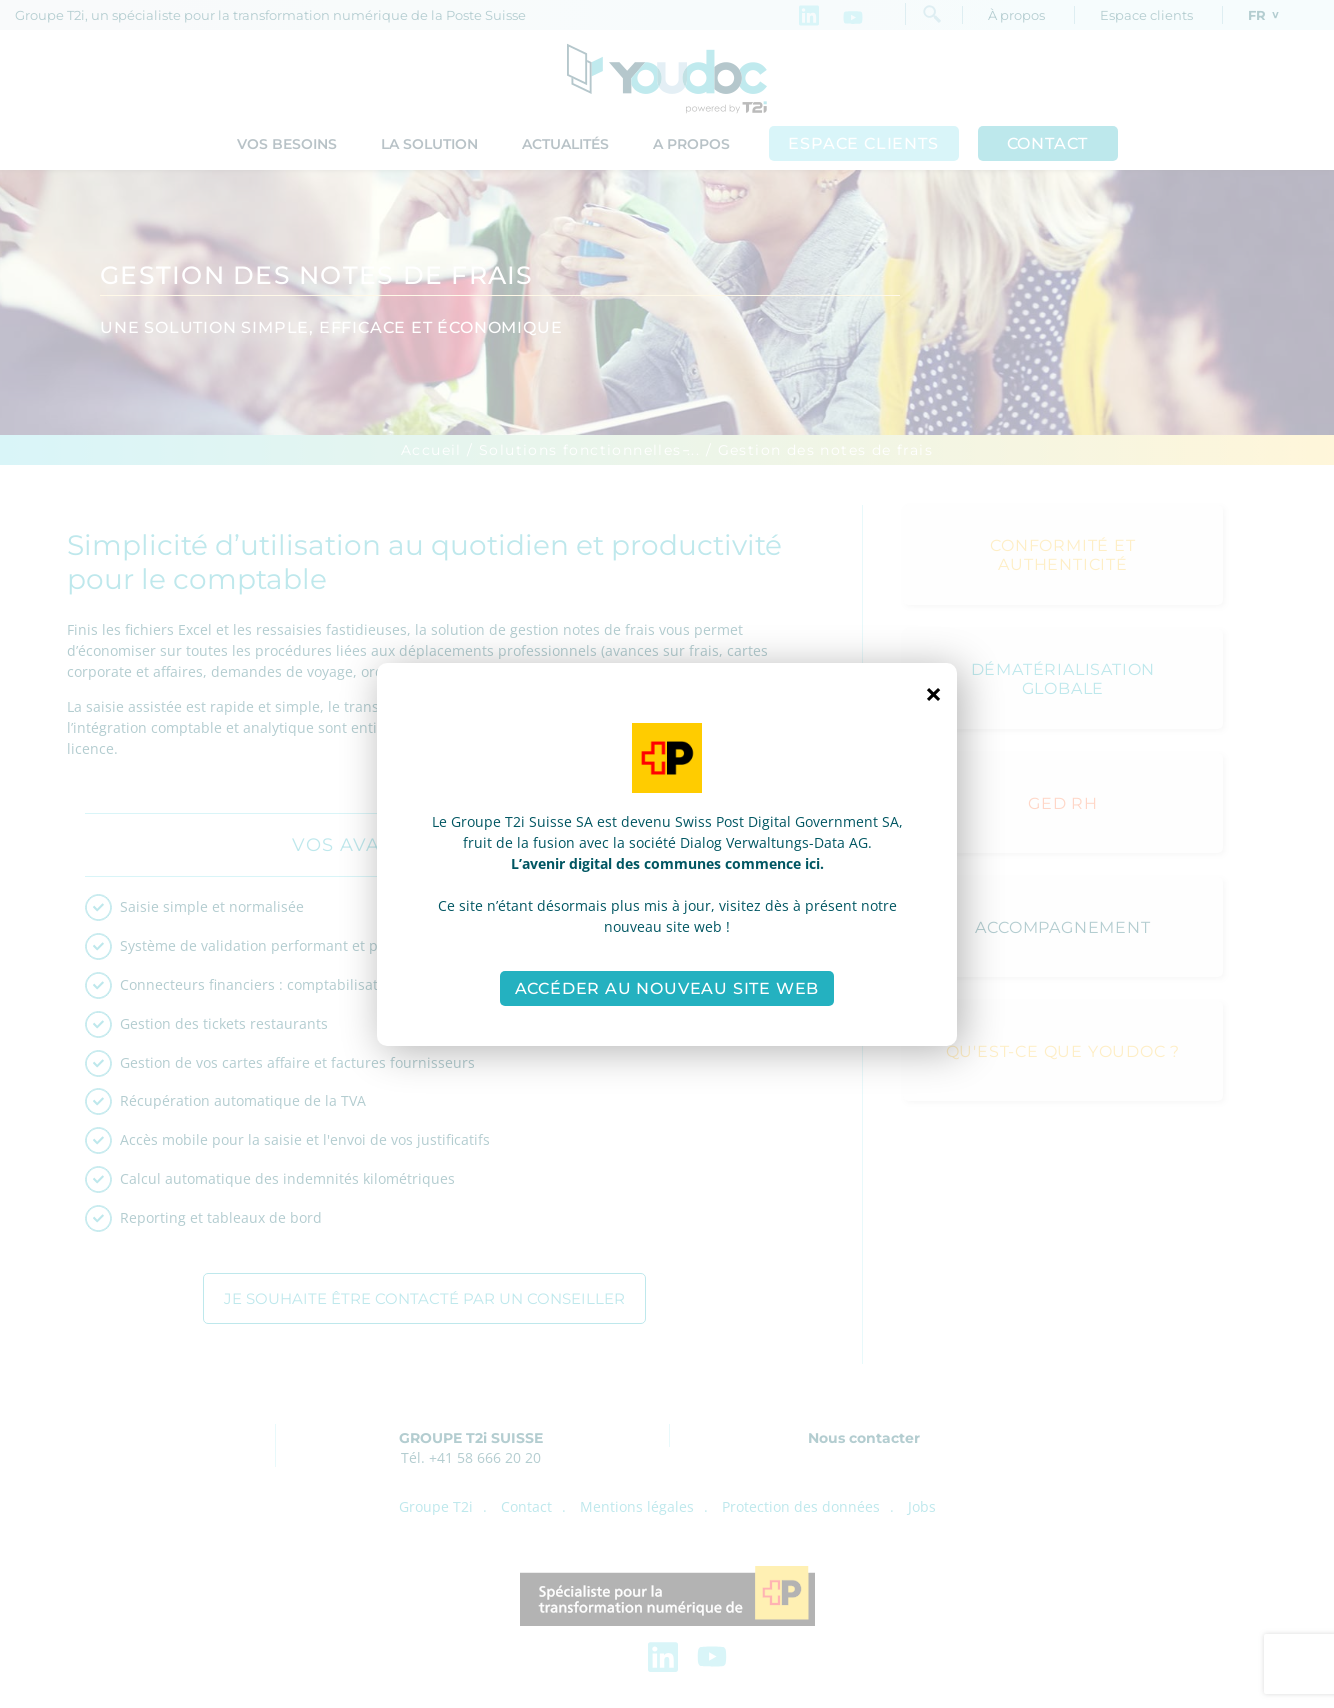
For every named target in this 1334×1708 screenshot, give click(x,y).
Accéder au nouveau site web (667, 988)
